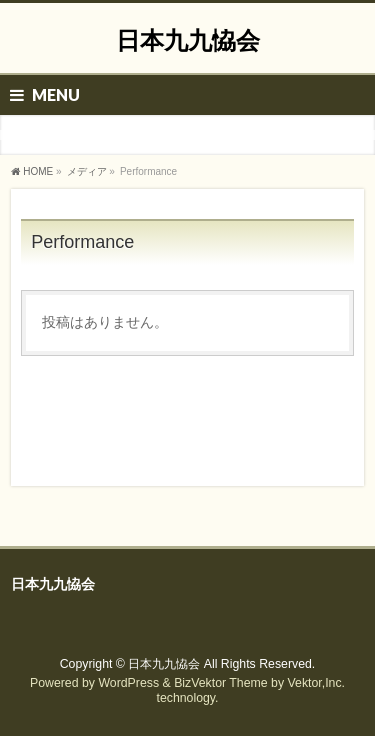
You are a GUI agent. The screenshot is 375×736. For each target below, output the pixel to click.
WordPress (128, 683)
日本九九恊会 (188, 40)
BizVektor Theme (221, 683)
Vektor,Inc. (317, 683)
